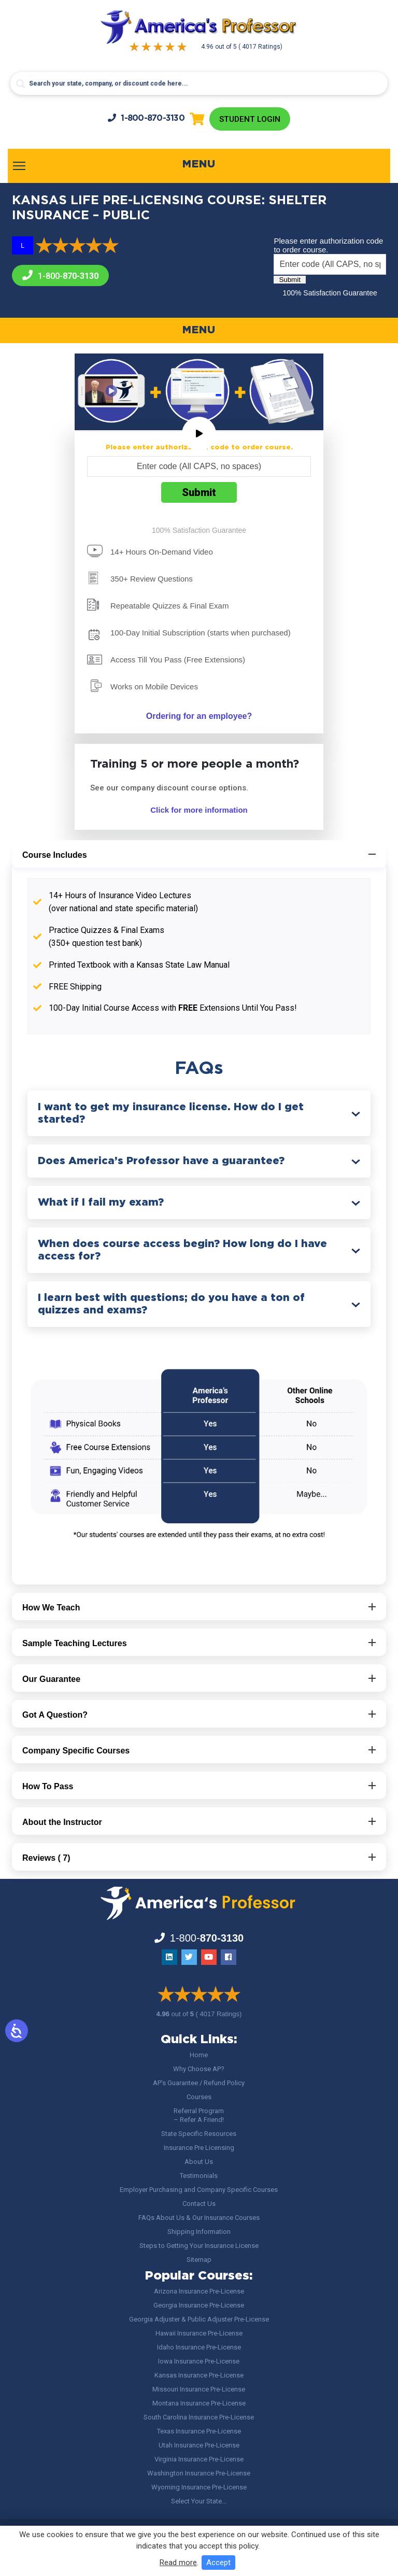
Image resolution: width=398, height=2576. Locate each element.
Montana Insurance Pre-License (199, 2404)
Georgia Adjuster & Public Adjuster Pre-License (199, 2320)
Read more (178, 2562)
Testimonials (199, 2177)
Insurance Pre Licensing (199, 2149)
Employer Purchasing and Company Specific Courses (199, 2191)
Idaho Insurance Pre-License (199, 2348)
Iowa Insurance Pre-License (198, 2362)
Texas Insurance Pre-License (199, 2432)
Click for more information (199, 810)
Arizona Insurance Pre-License (199, 2292)
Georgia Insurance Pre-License (198, 2306)
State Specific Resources (198, 2135)
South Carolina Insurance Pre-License (199, 2418)
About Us (198, 2163)
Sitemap (199, 2260)
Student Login (249, 119)
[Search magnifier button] (20, 84)
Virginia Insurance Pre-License (199, 2460)
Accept (218, 2562)
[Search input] (198, 83)
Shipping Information (199, 2233)
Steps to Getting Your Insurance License (199, 2247)
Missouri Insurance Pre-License (198, 2390)
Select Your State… (198, 2502)
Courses (199, 2098)
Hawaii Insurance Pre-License (199, 2334)
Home (199, 2056)
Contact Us (199, 2205)
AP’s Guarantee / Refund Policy (199, 2084)
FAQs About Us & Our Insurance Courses (199, 2219)
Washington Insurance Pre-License (198, 2474)
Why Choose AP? (198, 2070)
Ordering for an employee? (199, 717)
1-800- (145, 118)
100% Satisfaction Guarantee (330, 294)
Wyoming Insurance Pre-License (199, 2488)
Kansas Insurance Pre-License (199, 2376)
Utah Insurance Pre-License (199, 2446)
